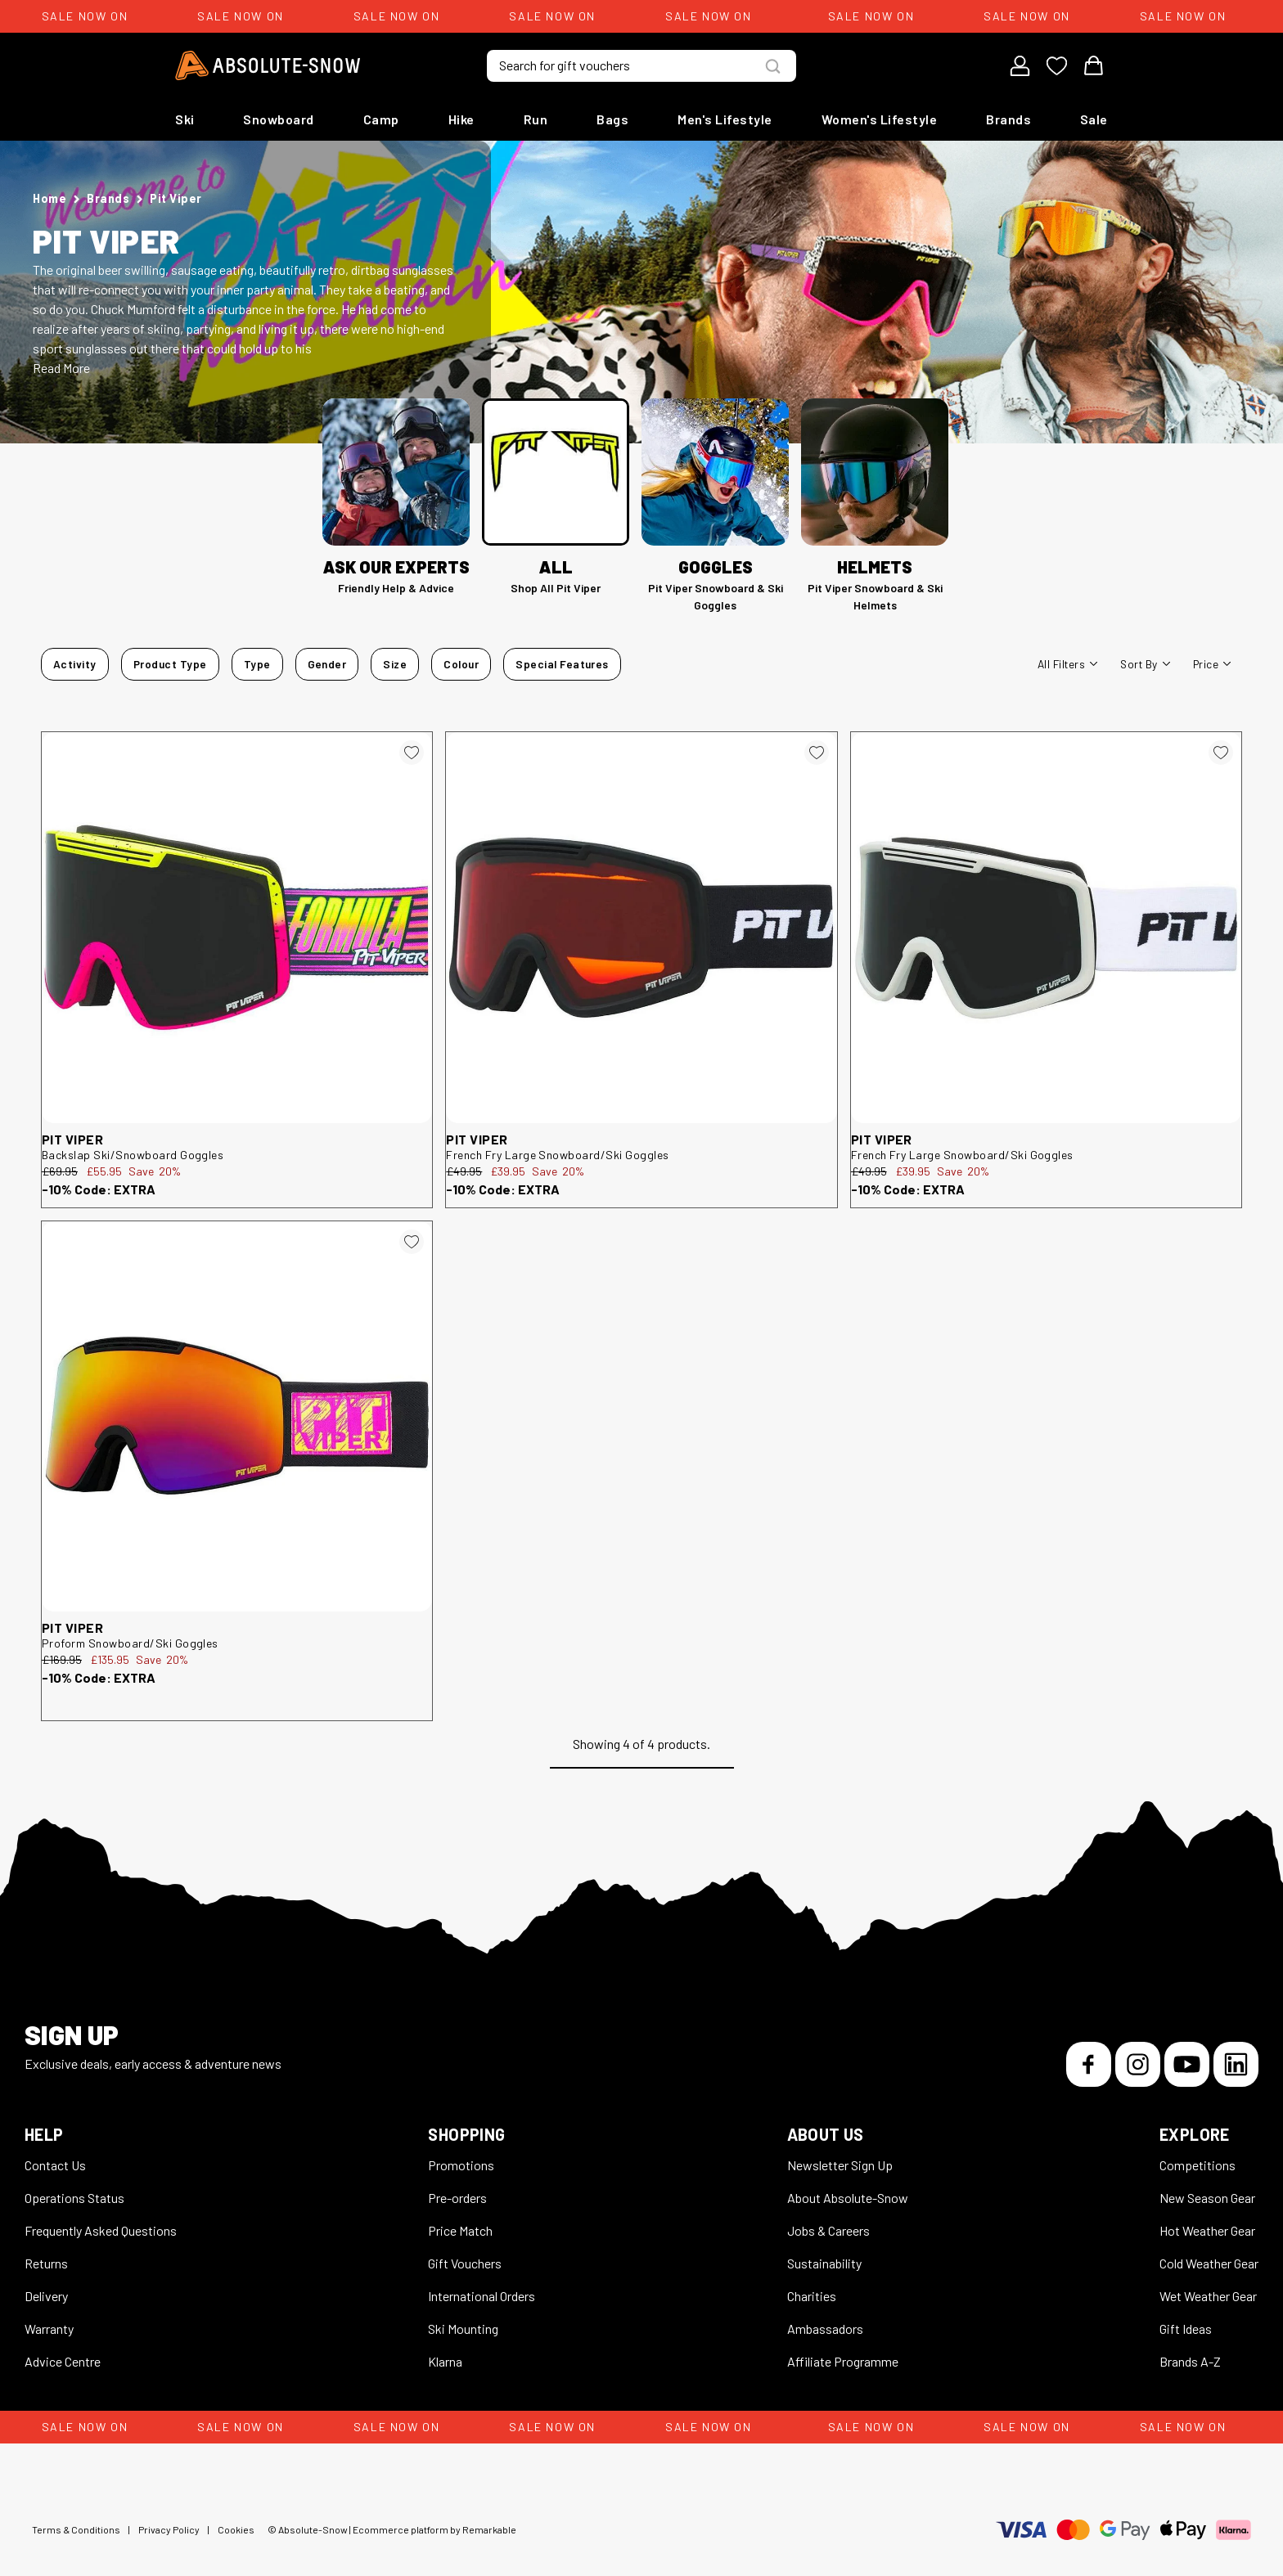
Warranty (49, 2328)
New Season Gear (1207, 2197)
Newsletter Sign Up (840, 2165)
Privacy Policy (169, 2529)
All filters (1067, 664)
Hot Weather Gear (1207, 2230)
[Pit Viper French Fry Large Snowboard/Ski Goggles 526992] (1046, 927)
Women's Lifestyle (880, 119)
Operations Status (74, 2197)
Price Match (460, 2230)
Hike (461, 119)
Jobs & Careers (828, 2230)
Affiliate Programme (842, 2361)
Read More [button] (61, 367)
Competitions (1197, 2165)
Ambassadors (825, 2328)
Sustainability (824, 2263)
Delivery (46, 2296)
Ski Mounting (463, 2328)
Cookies (236, 2529)
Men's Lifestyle (725, 119)
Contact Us (55, 2165)
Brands (1008, 119)
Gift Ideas (1185, 2328)
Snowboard (278, 119)
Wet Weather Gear (1208, 2296)
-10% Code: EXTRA (98, 1189)
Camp (381, 119)
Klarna (445, 2361)
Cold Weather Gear (1208, 2263)
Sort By (1144, 664)
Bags (612, 119)
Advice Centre (63, 2361)
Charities (811, 2296)
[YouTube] (1186, 2064)
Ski (185, 119)
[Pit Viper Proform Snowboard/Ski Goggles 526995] (237, 1416)
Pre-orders (457, 2197)
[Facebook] (1088, 2064)
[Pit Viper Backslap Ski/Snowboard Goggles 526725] (237, 927)
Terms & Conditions (76, 2529)
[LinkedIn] (1235, 2064)
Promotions (461, 2165)
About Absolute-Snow (847, 2197)
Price (1212, 664)
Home (49, 198)
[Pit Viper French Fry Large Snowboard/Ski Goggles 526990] (641, 927)
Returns (46, 2263)
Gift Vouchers (465, 2263)
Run (536, 119)
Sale (1094, 119)
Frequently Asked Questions (101, 2230)
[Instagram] (1137, 2064)
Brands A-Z (1190, 2361)
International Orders (481, 2296)
